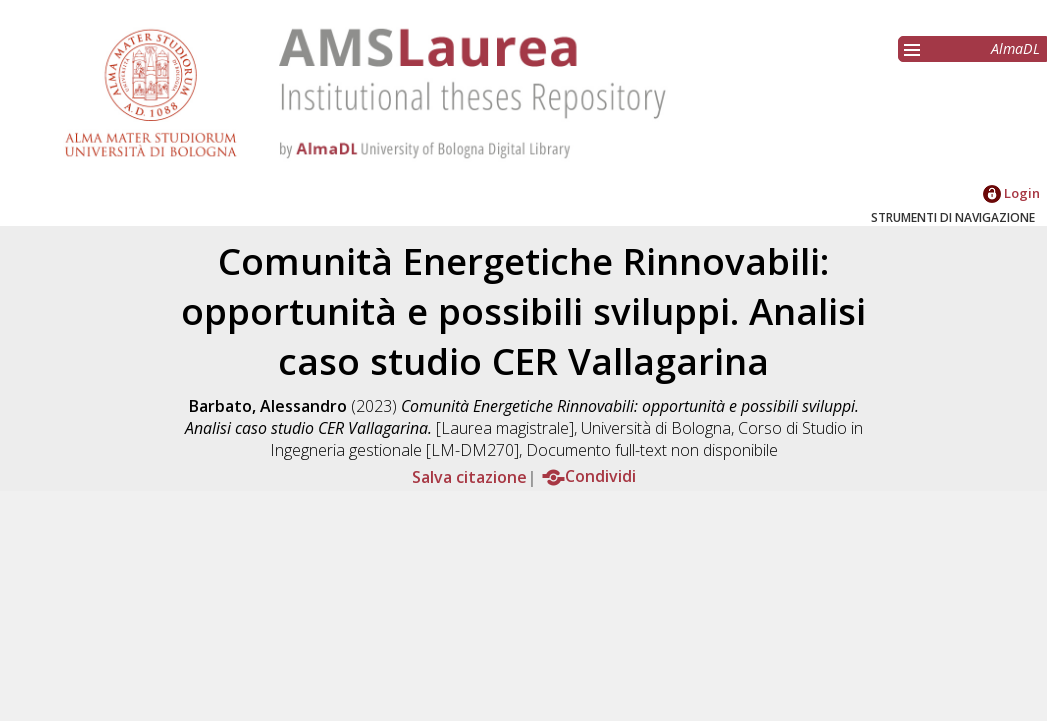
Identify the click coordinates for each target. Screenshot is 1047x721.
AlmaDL (1015, 48)
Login (1011, 193)
